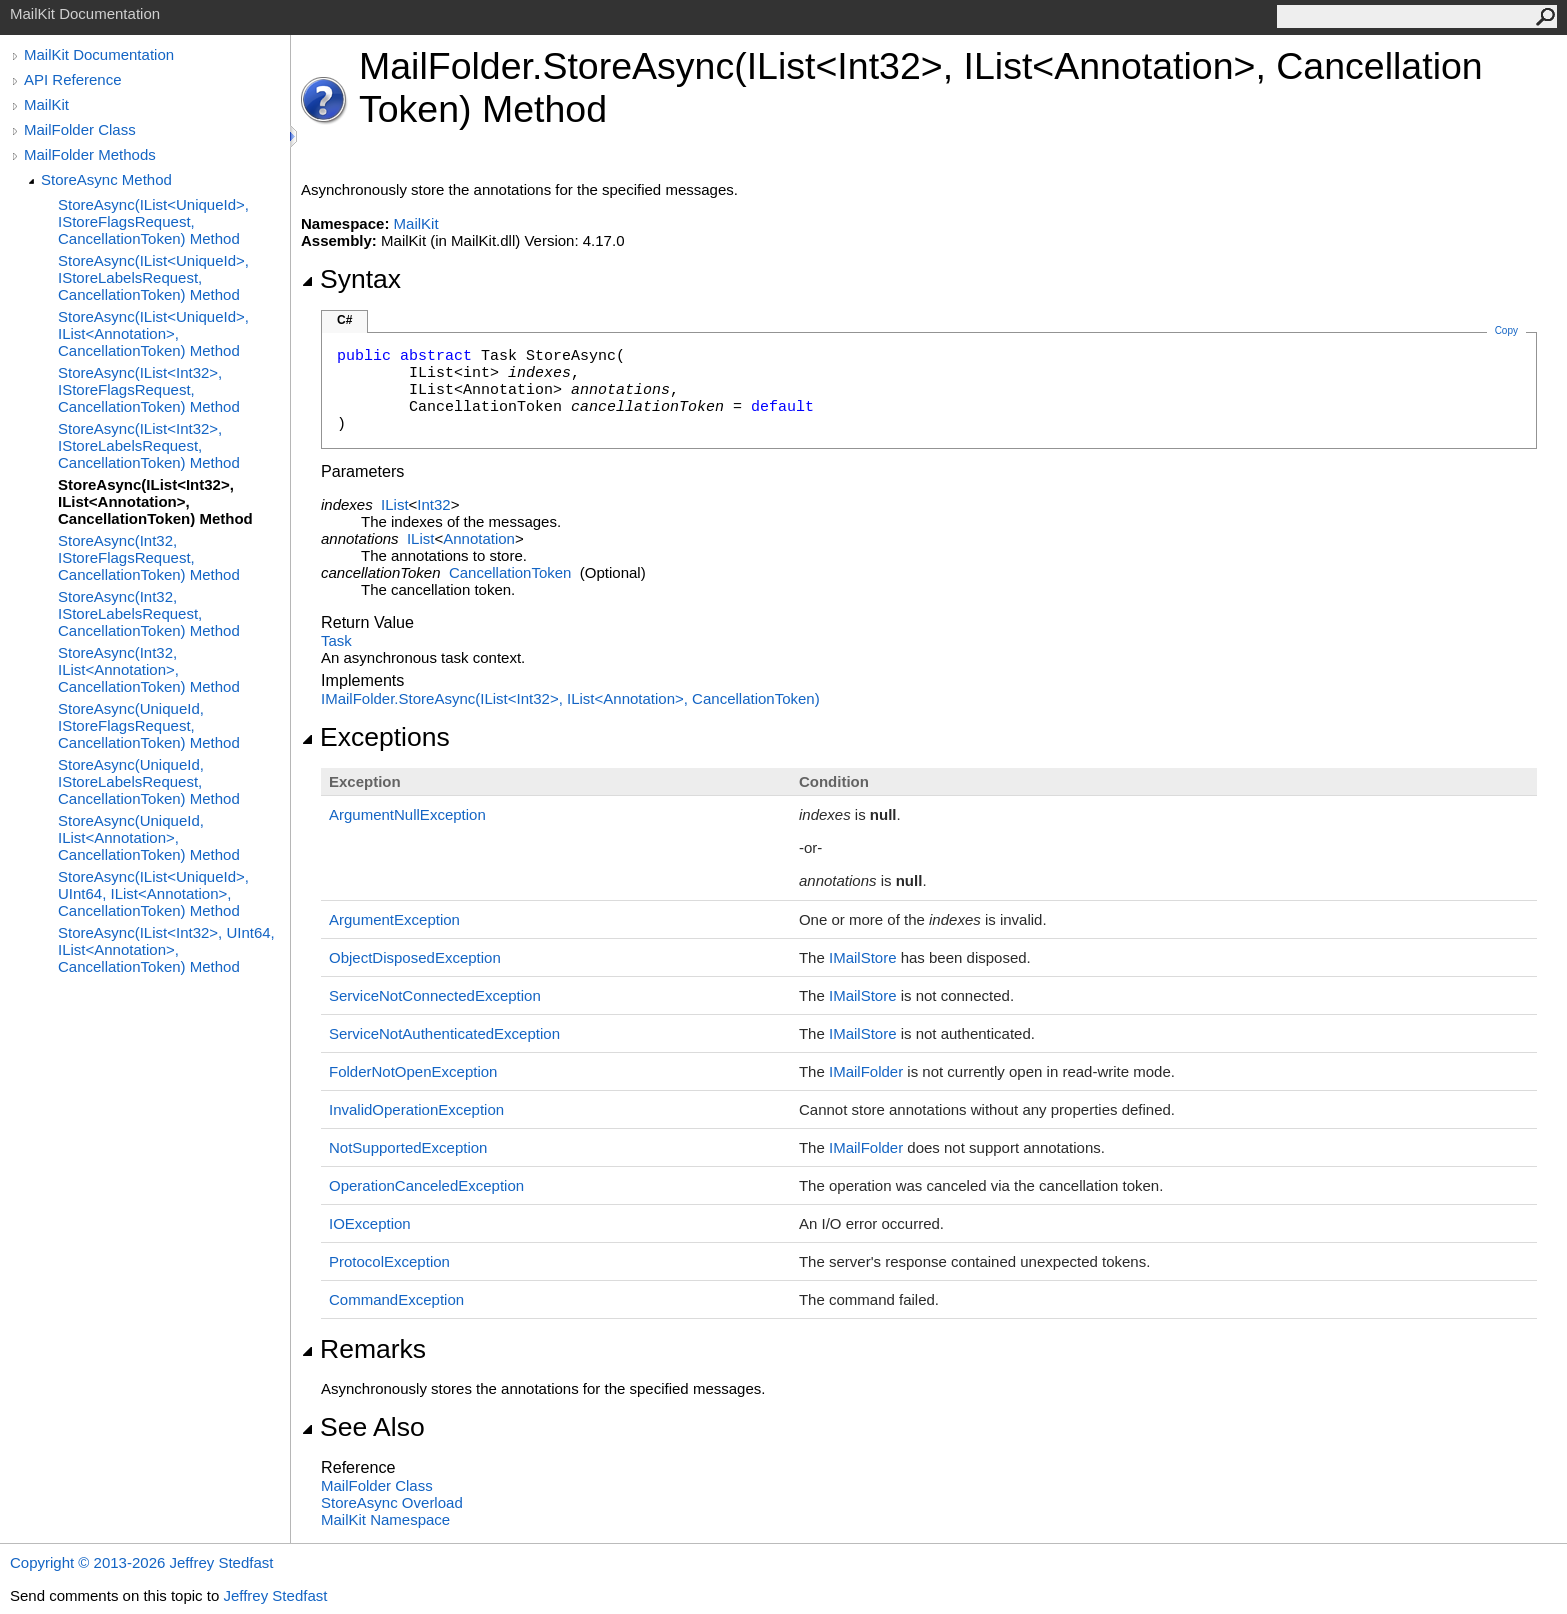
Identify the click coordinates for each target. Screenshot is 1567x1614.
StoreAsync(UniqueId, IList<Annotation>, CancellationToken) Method (149, 837)
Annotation (479, 538)
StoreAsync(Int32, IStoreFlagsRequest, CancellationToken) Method (149, 557)
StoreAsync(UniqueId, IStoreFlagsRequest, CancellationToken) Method (149, 725)
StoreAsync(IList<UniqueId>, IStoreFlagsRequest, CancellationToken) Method (153, 221)
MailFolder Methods (90, 154)
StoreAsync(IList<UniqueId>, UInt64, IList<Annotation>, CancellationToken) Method (153, 893)
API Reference (73, 79)
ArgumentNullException (407, 814)
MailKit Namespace (385, 1519)
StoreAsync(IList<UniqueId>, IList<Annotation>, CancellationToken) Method (153, 333)
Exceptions (375, 737)
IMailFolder (866, 1071)
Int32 (433, 504)
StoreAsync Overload (392, 1502)
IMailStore (863, 957)
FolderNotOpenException (413, 1071)
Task (336, 640)
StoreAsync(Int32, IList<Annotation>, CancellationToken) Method (149, 669)
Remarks (363, 1349)
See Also (363, 1427)
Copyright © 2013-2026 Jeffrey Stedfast (141, 1562)
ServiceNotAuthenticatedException (444, 1033)
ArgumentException (394, 919)
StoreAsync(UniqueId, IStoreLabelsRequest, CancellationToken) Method (149, 781)
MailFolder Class (80, 129)
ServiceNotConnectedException (435, 995)
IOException (370, 1223)
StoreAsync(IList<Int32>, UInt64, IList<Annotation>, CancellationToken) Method (166, 949)
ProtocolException (389, 1261)
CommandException (396, 1299)
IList (395, 504)
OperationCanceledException (426, 1185)
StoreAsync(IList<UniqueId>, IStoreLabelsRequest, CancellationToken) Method (153, 277)
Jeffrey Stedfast (275, 1595)
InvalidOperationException (416, 1109)
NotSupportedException (408, 1147)
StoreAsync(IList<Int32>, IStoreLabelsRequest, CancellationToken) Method (149, 445)
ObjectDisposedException (415, 957)
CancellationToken (510, 572)
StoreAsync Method (106, 179)
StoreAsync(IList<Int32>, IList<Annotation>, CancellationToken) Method (155, 501)
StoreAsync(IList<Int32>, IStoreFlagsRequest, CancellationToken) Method (149, 389)
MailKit (46, 104)
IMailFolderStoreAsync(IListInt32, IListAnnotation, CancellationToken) (570, 698)
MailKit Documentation (99, 54)
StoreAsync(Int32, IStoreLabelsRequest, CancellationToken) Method (149, 613)
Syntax (351, 279)
